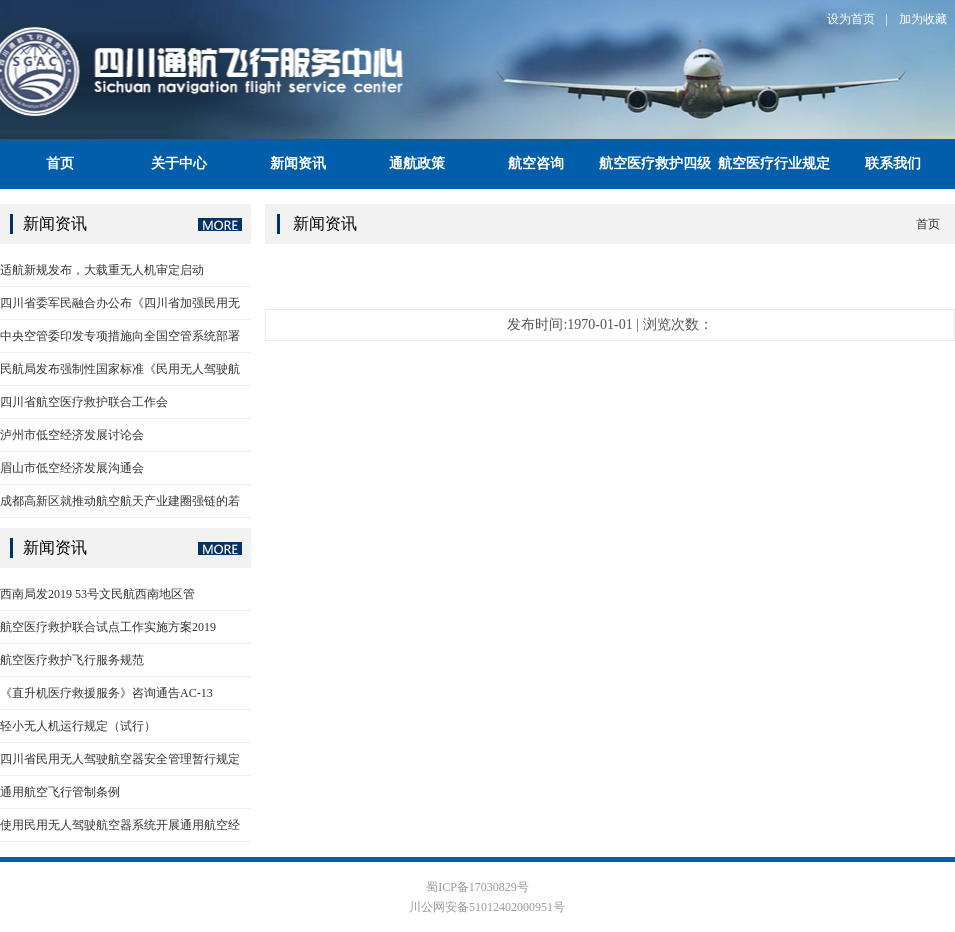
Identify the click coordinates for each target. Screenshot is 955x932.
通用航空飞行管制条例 (60, 792)
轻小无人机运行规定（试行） (78, 726)
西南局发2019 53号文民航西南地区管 (97, 594)
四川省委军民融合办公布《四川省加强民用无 (120, 303)
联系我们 (893, 163)
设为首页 (851, 19)
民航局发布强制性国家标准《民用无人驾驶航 (120, 369)
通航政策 (417, 163)
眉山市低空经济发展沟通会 (72, 468)
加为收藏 (923, 19)
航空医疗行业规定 (774, 163)
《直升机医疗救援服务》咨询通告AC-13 (106, 693)
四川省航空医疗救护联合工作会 (84, 402)
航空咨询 (536, 163)
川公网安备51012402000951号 (485, 907)
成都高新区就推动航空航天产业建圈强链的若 (120, 501)
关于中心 (179, 163)
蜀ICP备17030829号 (477, 887)
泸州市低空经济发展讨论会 (72, 435)
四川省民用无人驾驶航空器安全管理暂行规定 (120, 759)
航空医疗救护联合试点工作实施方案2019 (108, 627)
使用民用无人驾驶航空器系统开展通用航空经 (120, 825)
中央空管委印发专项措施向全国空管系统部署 (120, 336)
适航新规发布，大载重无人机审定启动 (102, 270)
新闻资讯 (298, 163)
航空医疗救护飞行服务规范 (72, 660)
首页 (60, 163)
